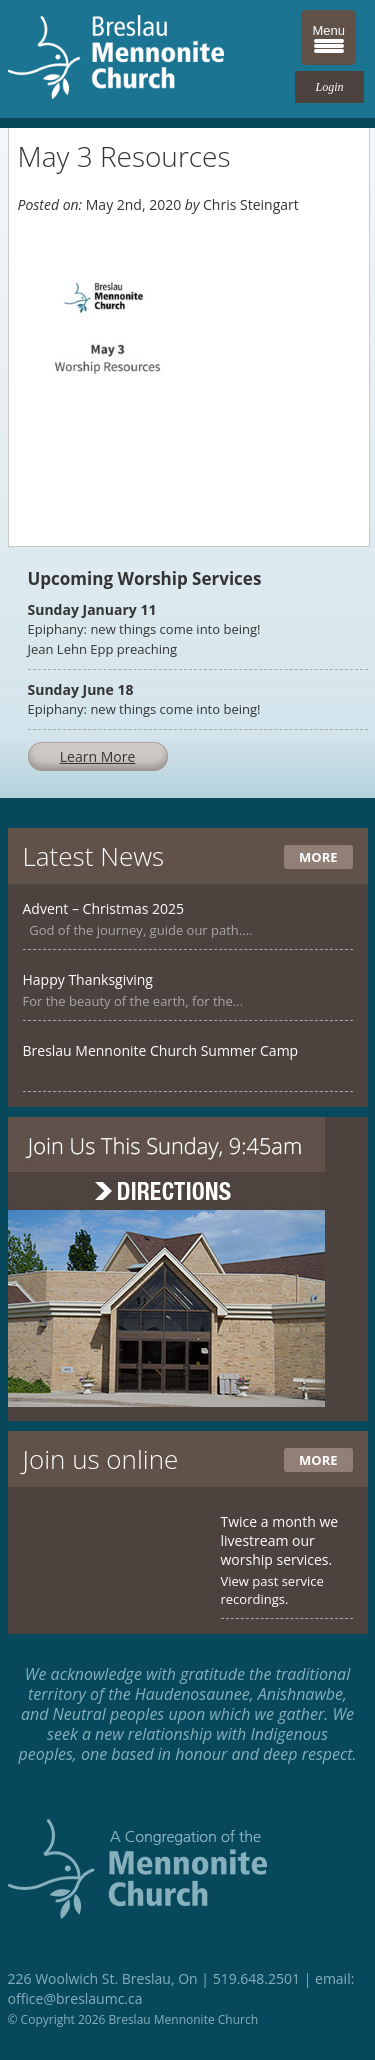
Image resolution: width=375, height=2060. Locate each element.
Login (329, 87)
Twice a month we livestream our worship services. (280, 1540)
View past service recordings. (272, 1590)
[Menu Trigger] (328, 37)
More (318, 857)
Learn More (98, 756)
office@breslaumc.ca (75, 1998)
